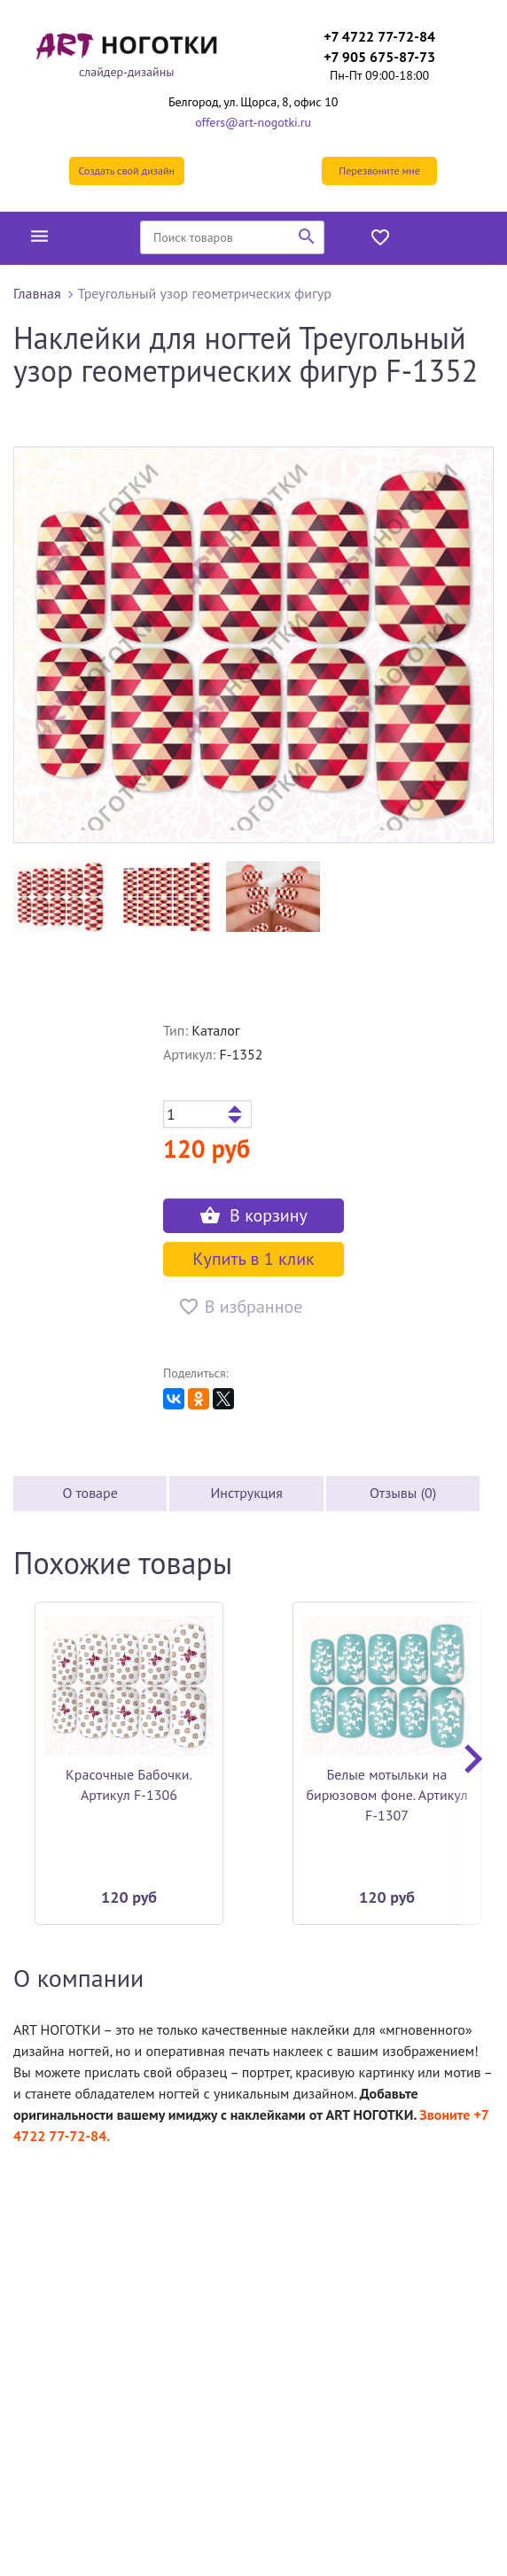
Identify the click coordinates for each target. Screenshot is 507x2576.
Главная (37, 293)
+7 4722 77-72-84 (379, 36)
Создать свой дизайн (126, 170)
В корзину (253, 1215)
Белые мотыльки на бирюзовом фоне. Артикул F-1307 (386, 1794)
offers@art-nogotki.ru (253, 122)
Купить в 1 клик (253, 1258)
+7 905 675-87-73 (379, 57)
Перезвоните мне (379, 170)
